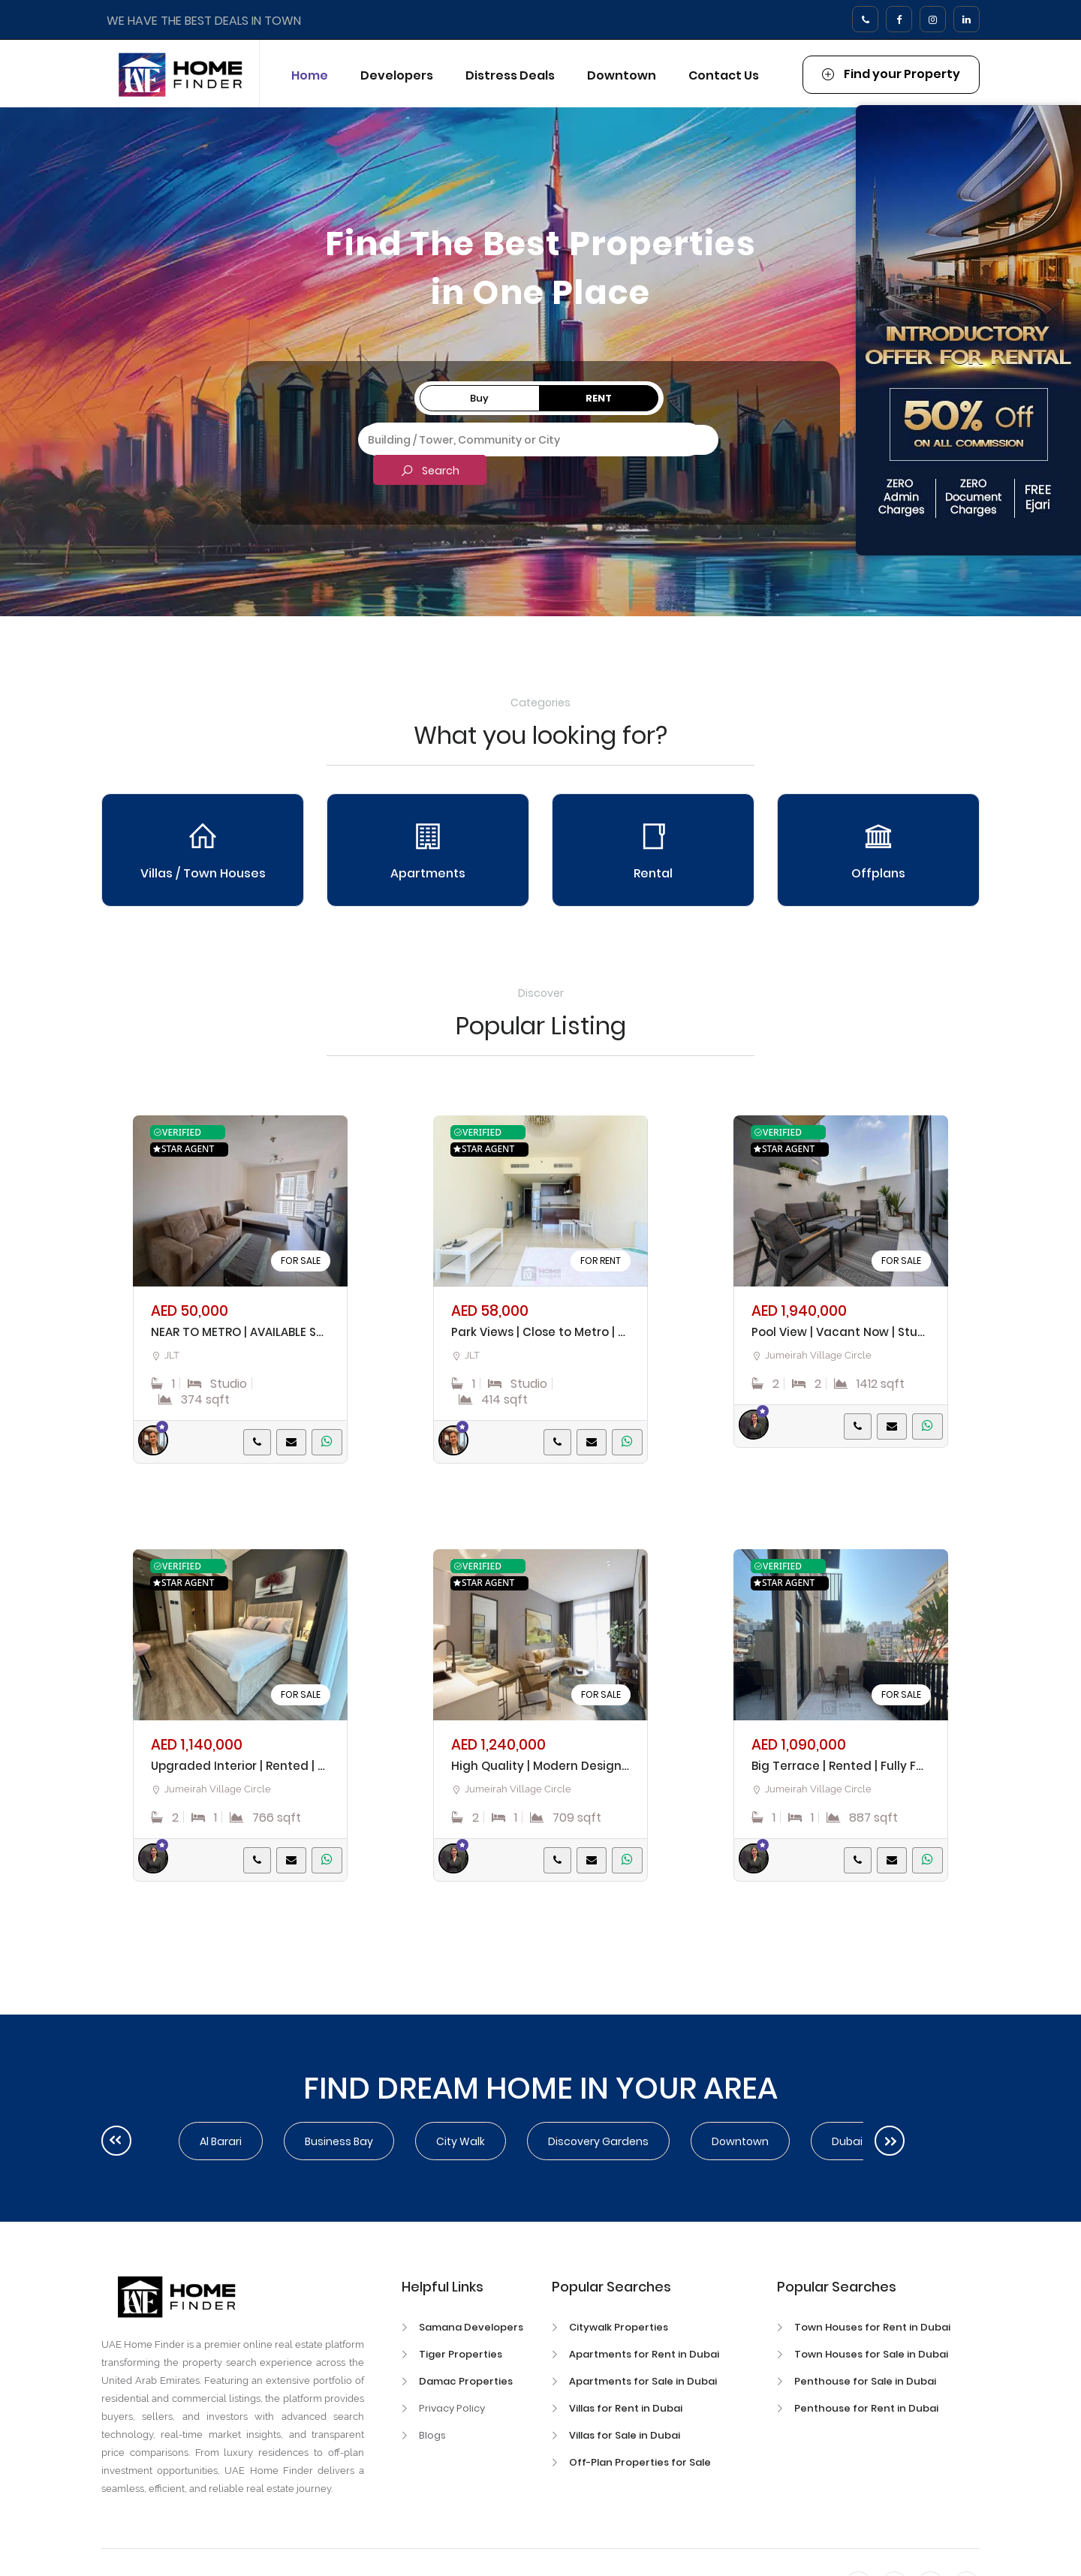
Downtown (621, 75)
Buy (479, 398)
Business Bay (339, 2141)
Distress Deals (510, 75)
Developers (396, 75)
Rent (599, 398)
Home (309, 75)
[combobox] (538, 440)
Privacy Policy (452, 2408)
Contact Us (723, 75)
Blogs (432, 2435)
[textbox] (538, 437)
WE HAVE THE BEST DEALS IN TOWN (204, 20)
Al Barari (221, 2141)
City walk (460, 2141)
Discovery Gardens (598, 2141)
